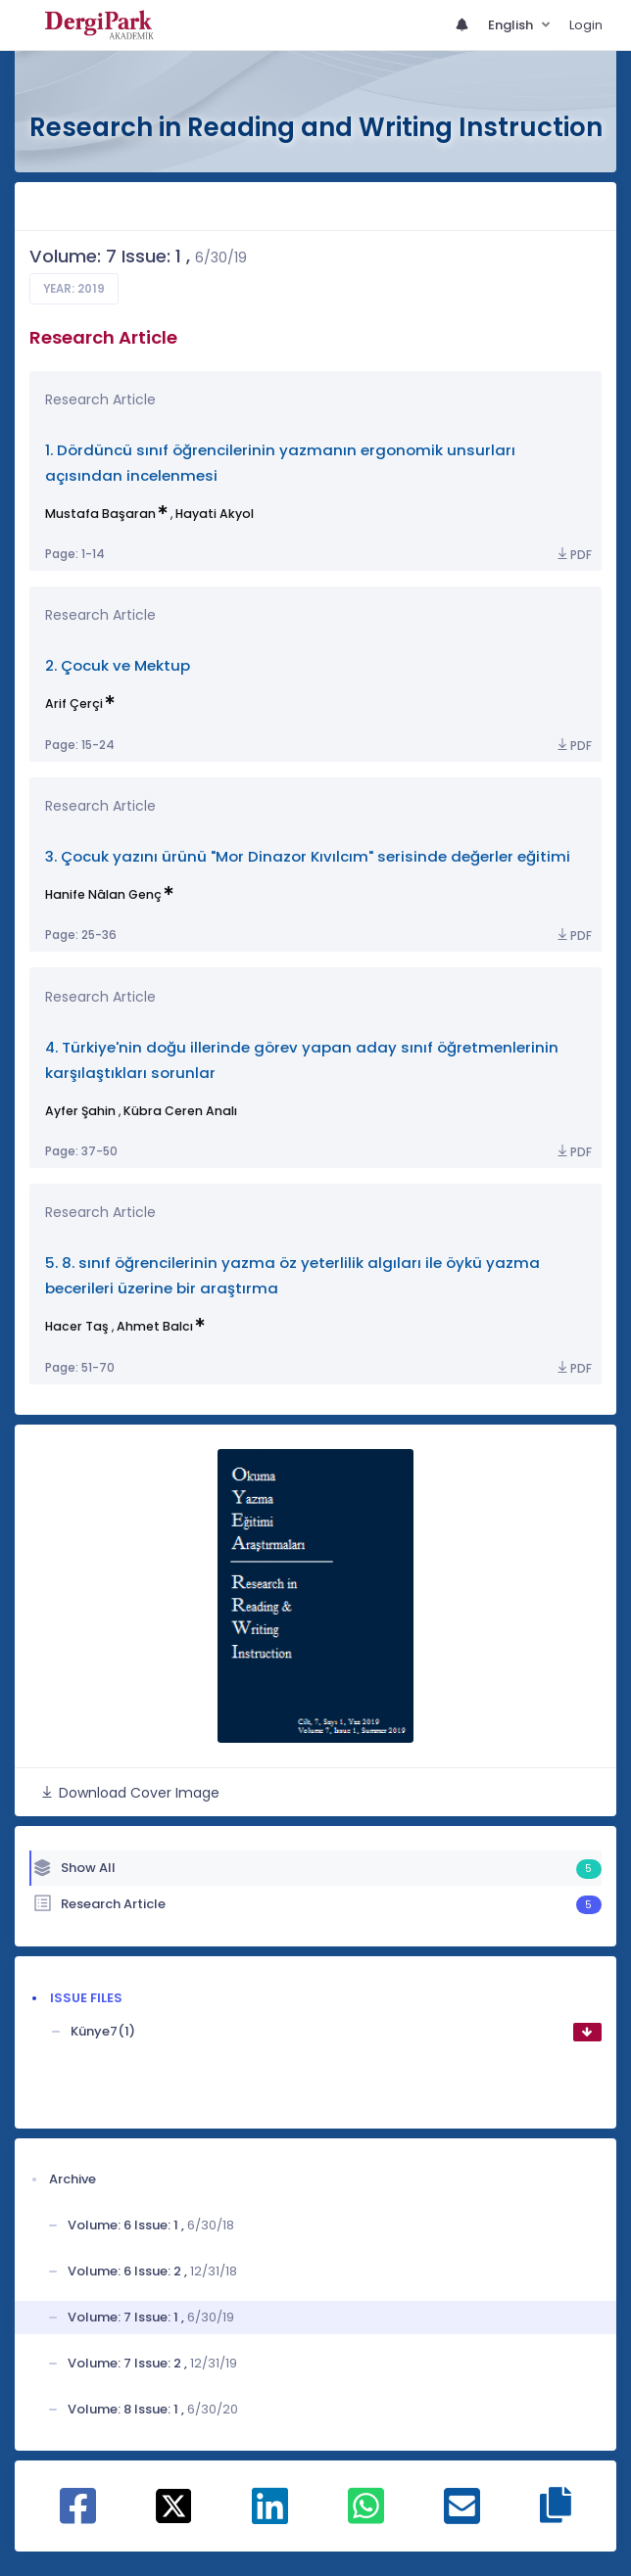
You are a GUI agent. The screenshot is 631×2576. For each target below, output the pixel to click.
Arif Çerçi (74, 703)
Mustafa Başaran (100, 513)
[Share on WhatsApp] (366, 2516)
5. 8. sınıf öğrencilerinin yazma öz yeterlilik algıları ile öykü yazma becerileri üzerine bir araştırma (292, 1275)
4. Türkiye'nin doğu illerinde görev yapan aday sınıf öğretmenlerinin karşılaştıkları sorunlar (301, 1060)
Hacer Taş (77, 1326)
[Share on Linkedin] (270, 2516)
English (512, 25)
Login (586, 25)
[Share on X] (174, 2504)
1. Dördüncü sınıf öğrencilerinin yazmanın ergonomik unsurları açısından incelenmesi (280, 463)
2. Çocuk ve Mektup (117, 665)
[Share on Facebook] (78, 2516)
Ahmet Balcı (155, 1326)
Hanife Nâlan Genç (103, 894)
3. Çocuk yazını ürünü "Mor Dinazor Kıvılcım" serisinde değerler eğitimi (307, 856)
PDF (573, 554)
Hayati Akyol (214, 513)
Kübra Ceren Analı (180, 1110)
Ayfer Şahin (80, 1110)
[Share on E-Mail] (462, 2516)
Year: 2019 (74, 289)
